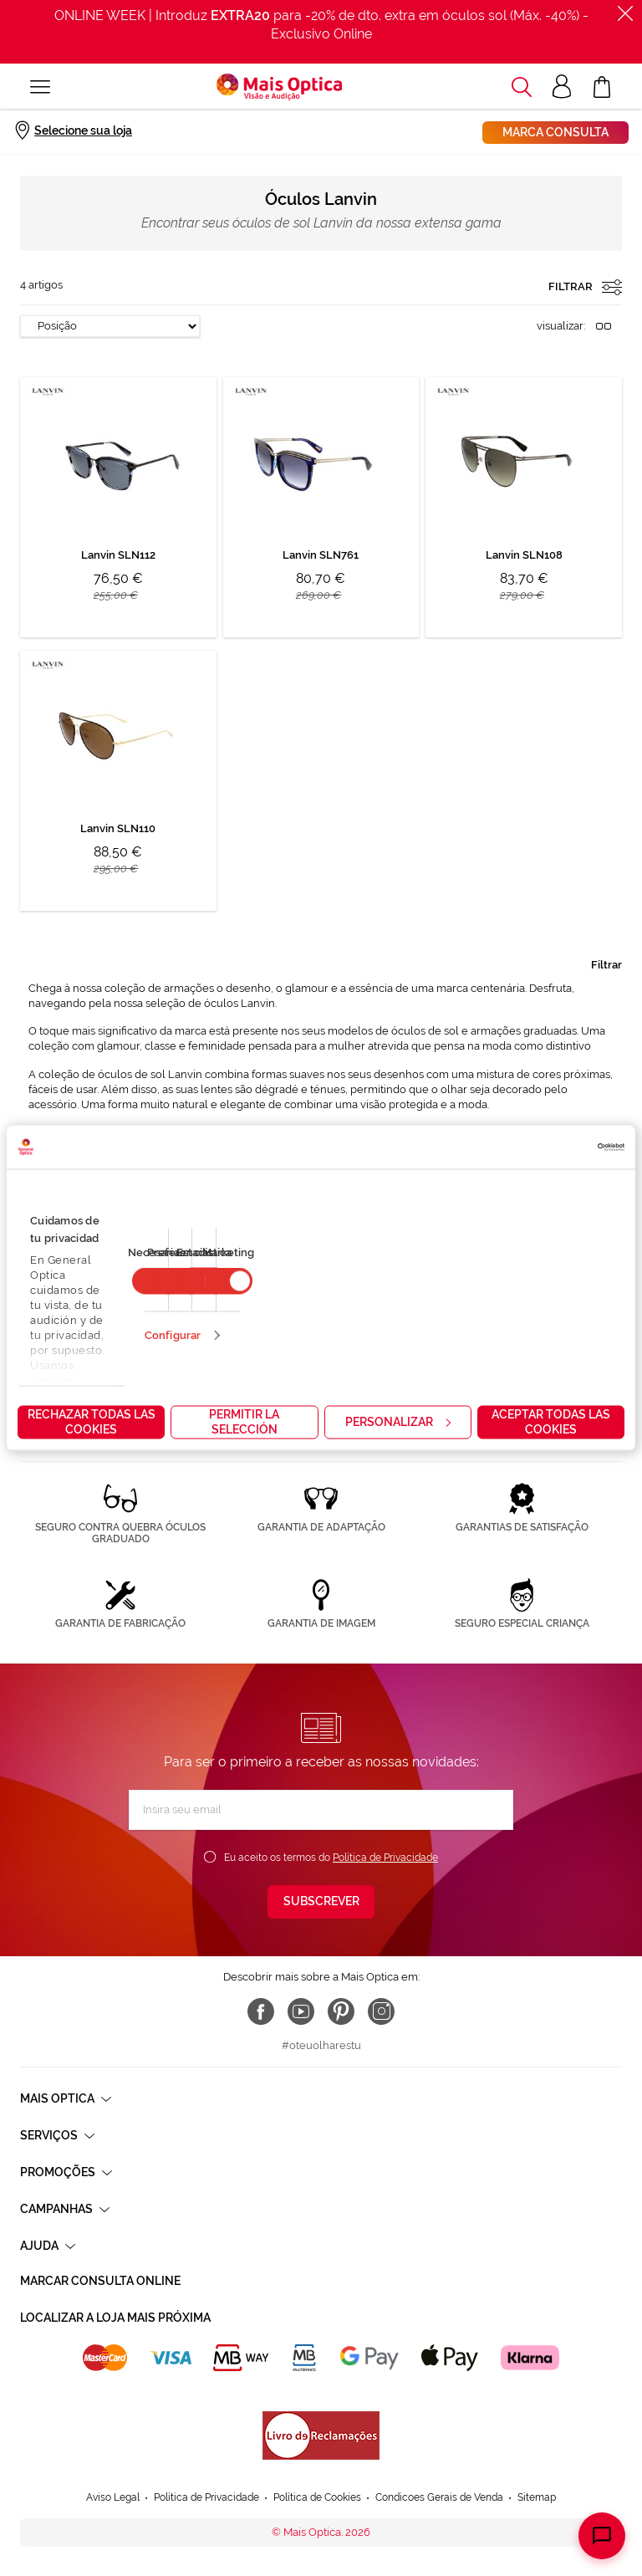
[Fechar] (625, 13)
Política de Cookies (317, 2497)
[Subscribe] (321, 1902)
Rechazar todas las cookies (91, 1422)
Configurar (173, 1335)
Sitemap (536, 2497)
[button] (522, 87)
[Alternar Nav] (40, 87)
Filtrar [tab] (606, 964)
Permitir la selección (244, 1422)
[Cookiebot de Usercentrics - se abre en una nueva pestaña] (551, 1147)
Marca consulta (555, 132)
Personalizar (398, 1422)
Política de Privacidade (385, 1857)
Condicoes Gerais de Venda (439, 2497)
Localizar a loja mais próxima (115, 2317)
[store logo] (279, 87)
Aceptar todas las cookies (551, 1422)
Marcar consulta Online (100, 2280)
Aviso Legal (113, 2497)
